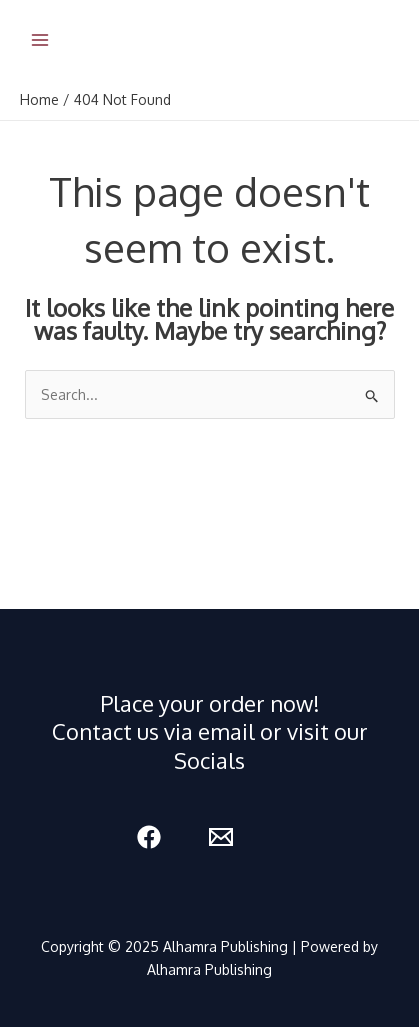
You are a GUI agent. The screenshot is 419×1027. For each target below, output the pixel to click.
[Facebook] (149, 837)
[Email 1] (221, 837)
